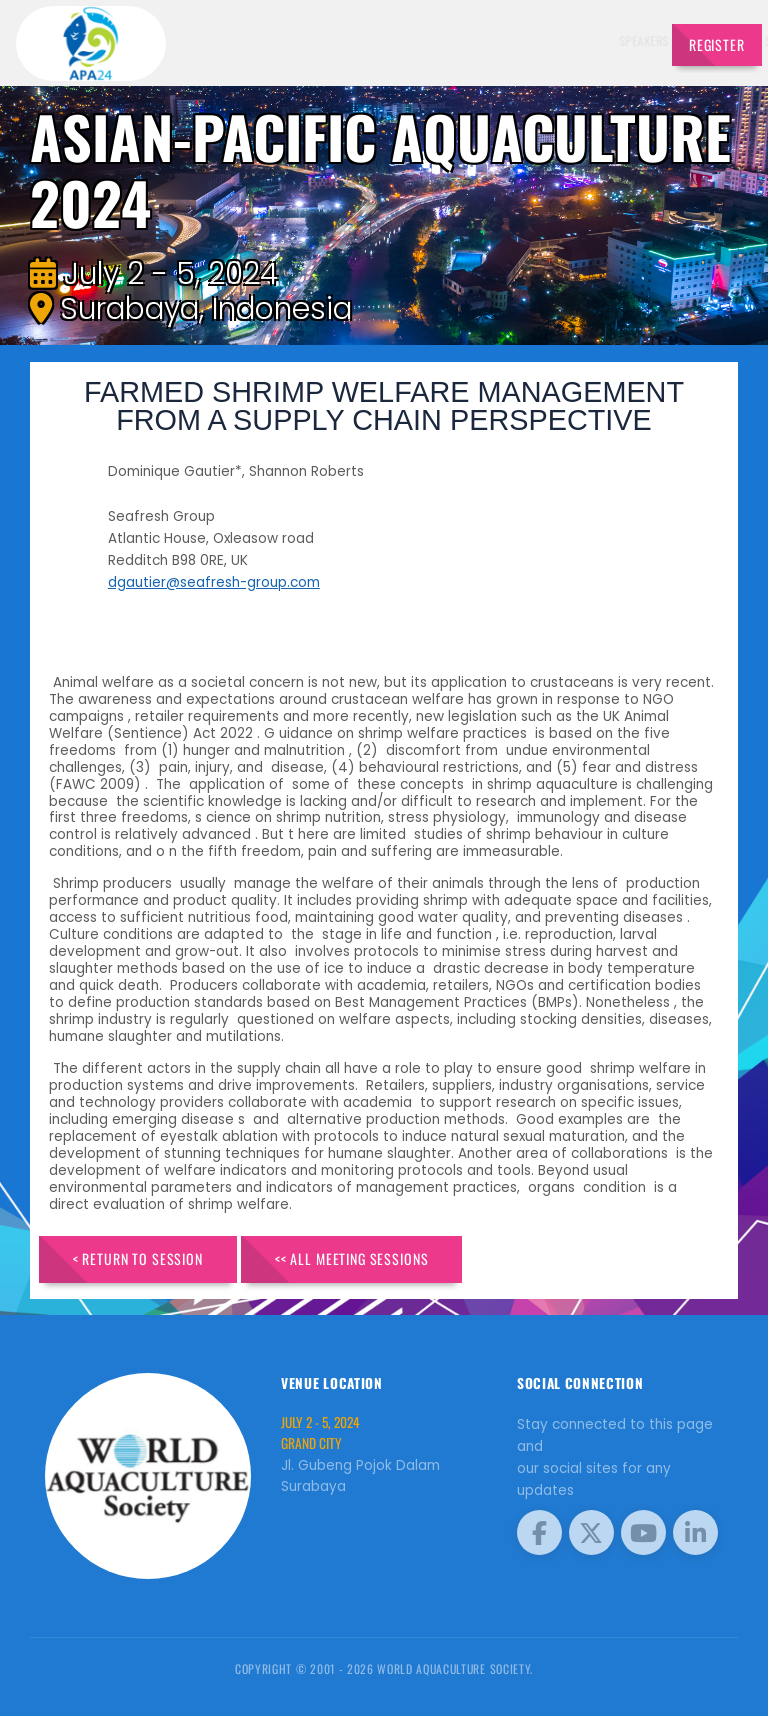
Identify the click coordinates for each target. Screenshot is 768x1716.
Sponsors (494, 40)
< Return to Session (138, 1258)
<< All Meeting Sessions (352, 1258)
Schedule (432, 40)
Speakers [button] (285, 40)
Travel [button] (614, 40)
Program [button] (554, 40)
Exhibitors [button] (359, 40)
